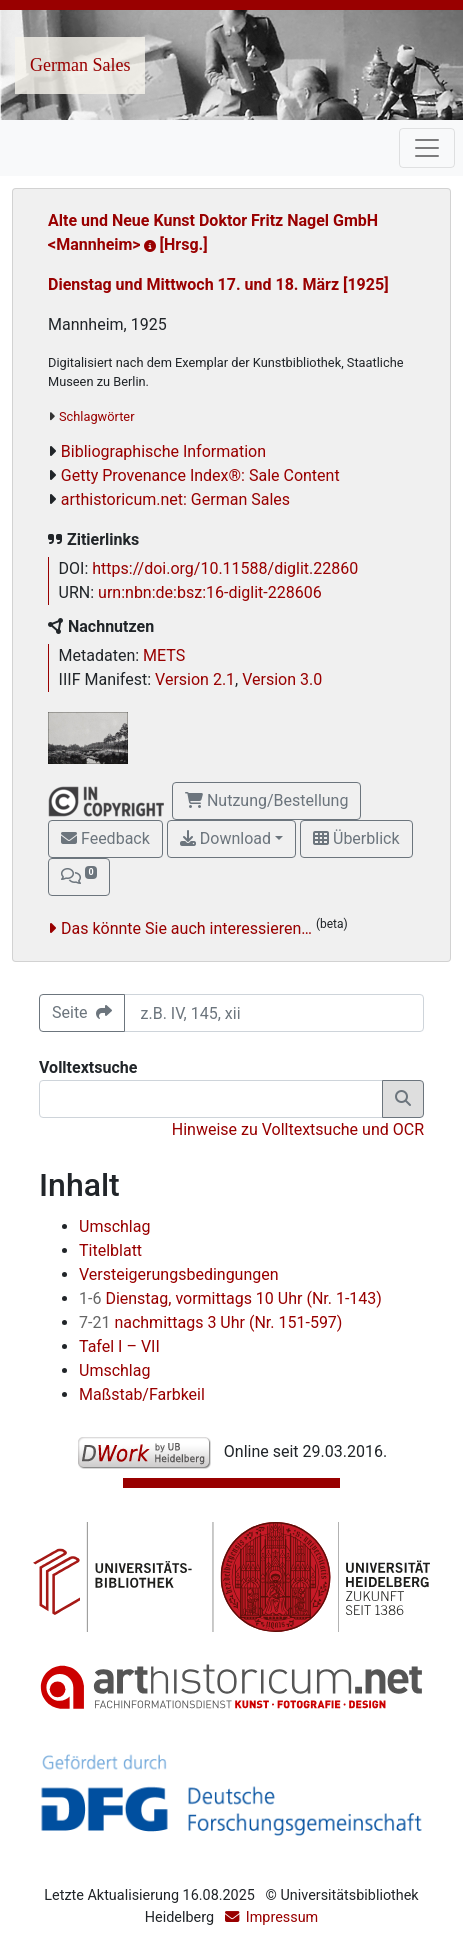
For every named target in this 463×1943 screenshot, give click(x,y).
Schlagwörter (96, 416)
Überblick (356, 838)
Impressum (282, 1917)
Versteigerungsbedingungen (179, 1274)
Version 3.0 (282, 679)
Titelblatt (110, 1250)
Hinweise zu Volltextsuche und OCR (298, 1129)
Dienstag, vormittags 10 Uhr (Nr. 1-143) (230, 1298)
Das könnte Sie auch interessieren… (186, 928)
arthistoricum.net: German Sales (175, 499)
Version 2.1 (195, 679)
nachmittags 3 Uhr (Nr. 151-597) (210, 1322)
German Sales (80, 65)
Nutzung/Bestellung (266, 800)
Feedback (105, 838)
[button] (79, 877)
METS (164, 655)
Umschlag (114, 1226)
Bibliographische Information (163, 451)
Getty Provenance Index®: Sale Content (200, 475)
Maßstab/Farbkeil (142, 1394)
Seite (82, 1012)
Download (225, 838)
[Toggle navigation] (427, 148)
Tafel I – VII (119, 1346)
